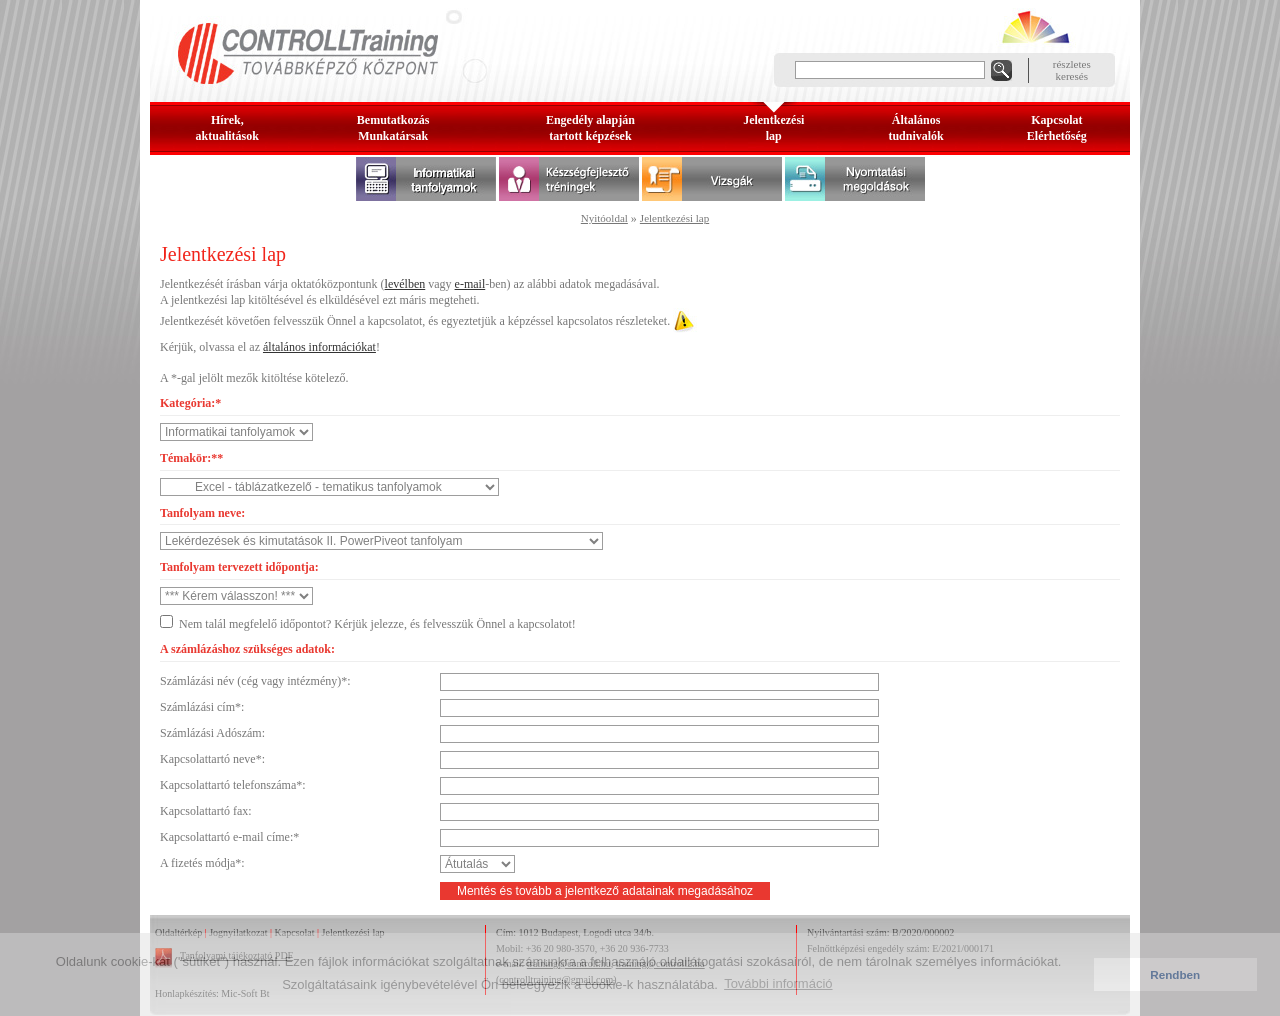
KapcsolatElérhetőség (1057, 128)
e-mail (470, 284)
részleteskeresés (1072, 70)
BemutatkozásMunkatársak (393, 128)
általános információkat (319, 347)
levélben (405, 284)
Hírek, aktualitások (227, 128)
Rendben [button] (1175, 974)
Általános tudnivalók (915, 128)
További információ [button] (778, 983)
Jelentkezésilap (773, 128)
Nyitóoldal (604, 218)
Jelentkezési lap (674, 218)
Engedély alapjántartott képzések (590, 128)
